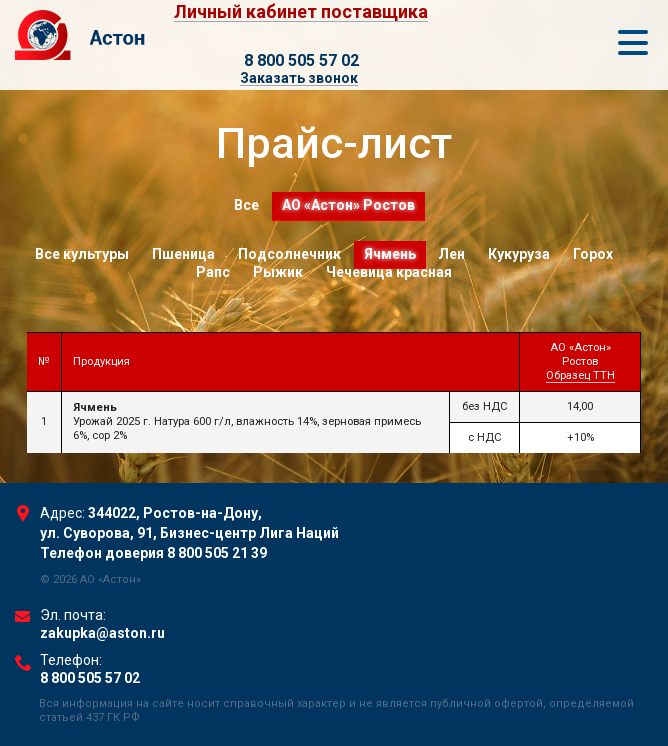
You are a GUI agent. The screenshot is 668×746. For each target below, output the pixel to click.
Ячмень (390, 254)
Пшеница (183, 254)
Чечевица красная (389, 272)
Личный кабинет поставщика (301, 12)
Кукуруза (520, 254)
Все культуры (82, 254)
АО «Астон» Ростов (348, 205)
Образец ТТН (580, 375)
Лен (452, 254)
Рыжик (278, 272)
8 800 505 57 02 (301, 60)
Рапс (213, 272)
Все (246, 205)
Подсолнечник (289, 254)
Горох (594, 254)
